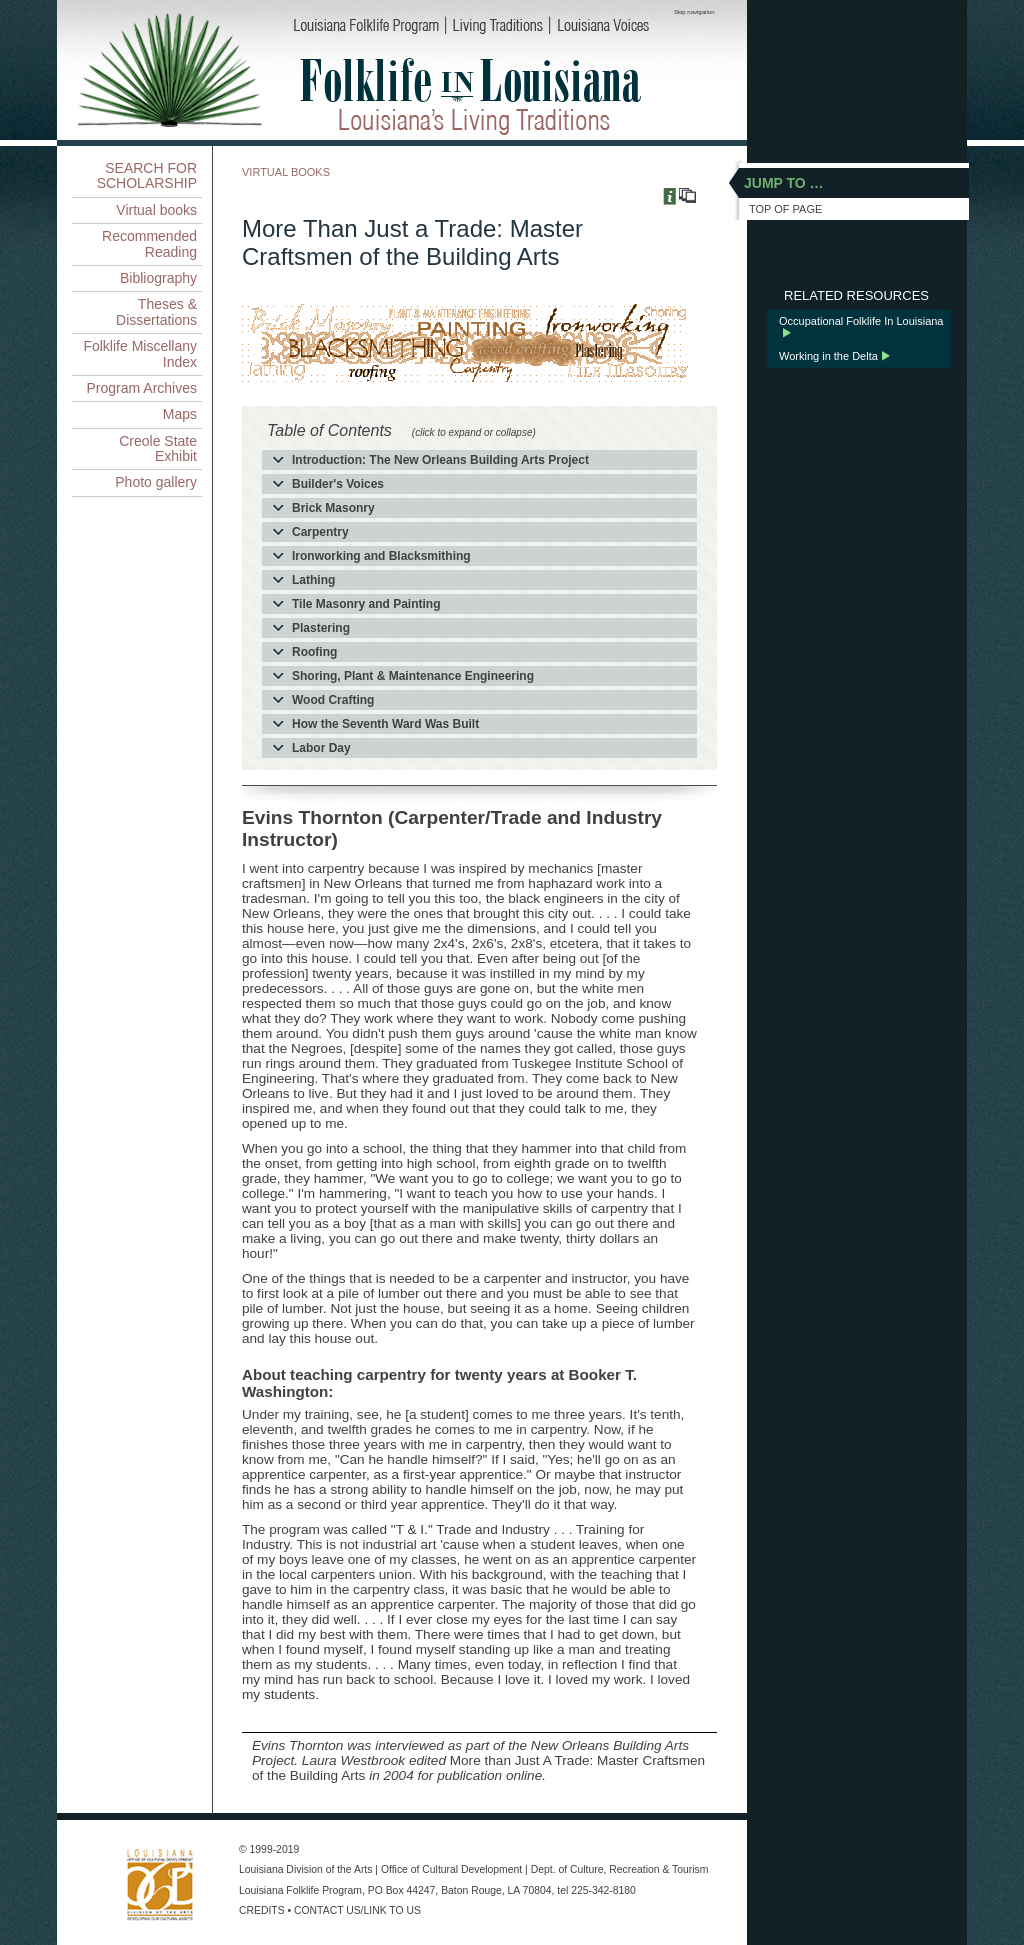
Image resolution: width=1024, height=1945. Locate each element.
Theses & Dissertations (156, 311)
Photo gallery (156, 482)
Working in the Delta (828, 356)
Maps (180, 414)
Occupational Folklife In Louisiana (861, 321)
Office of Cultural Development (451, 1869)
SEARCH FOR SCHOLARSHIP (147, 175)
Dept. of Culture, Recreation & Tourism (620, 1869)
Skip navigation (694, 12)
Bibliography (158, 278)
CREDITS (262, 1910)
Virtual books (156, 210)
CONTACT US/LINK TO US (357, 1910)
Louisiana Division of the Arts (305, 1869)
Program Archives (142, 388)
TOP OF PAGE (785, 209)
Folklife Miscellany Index (140, 353)
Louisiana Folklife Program (300, 1890)
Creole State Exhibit (158, 448)
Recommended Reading (149, 243)
